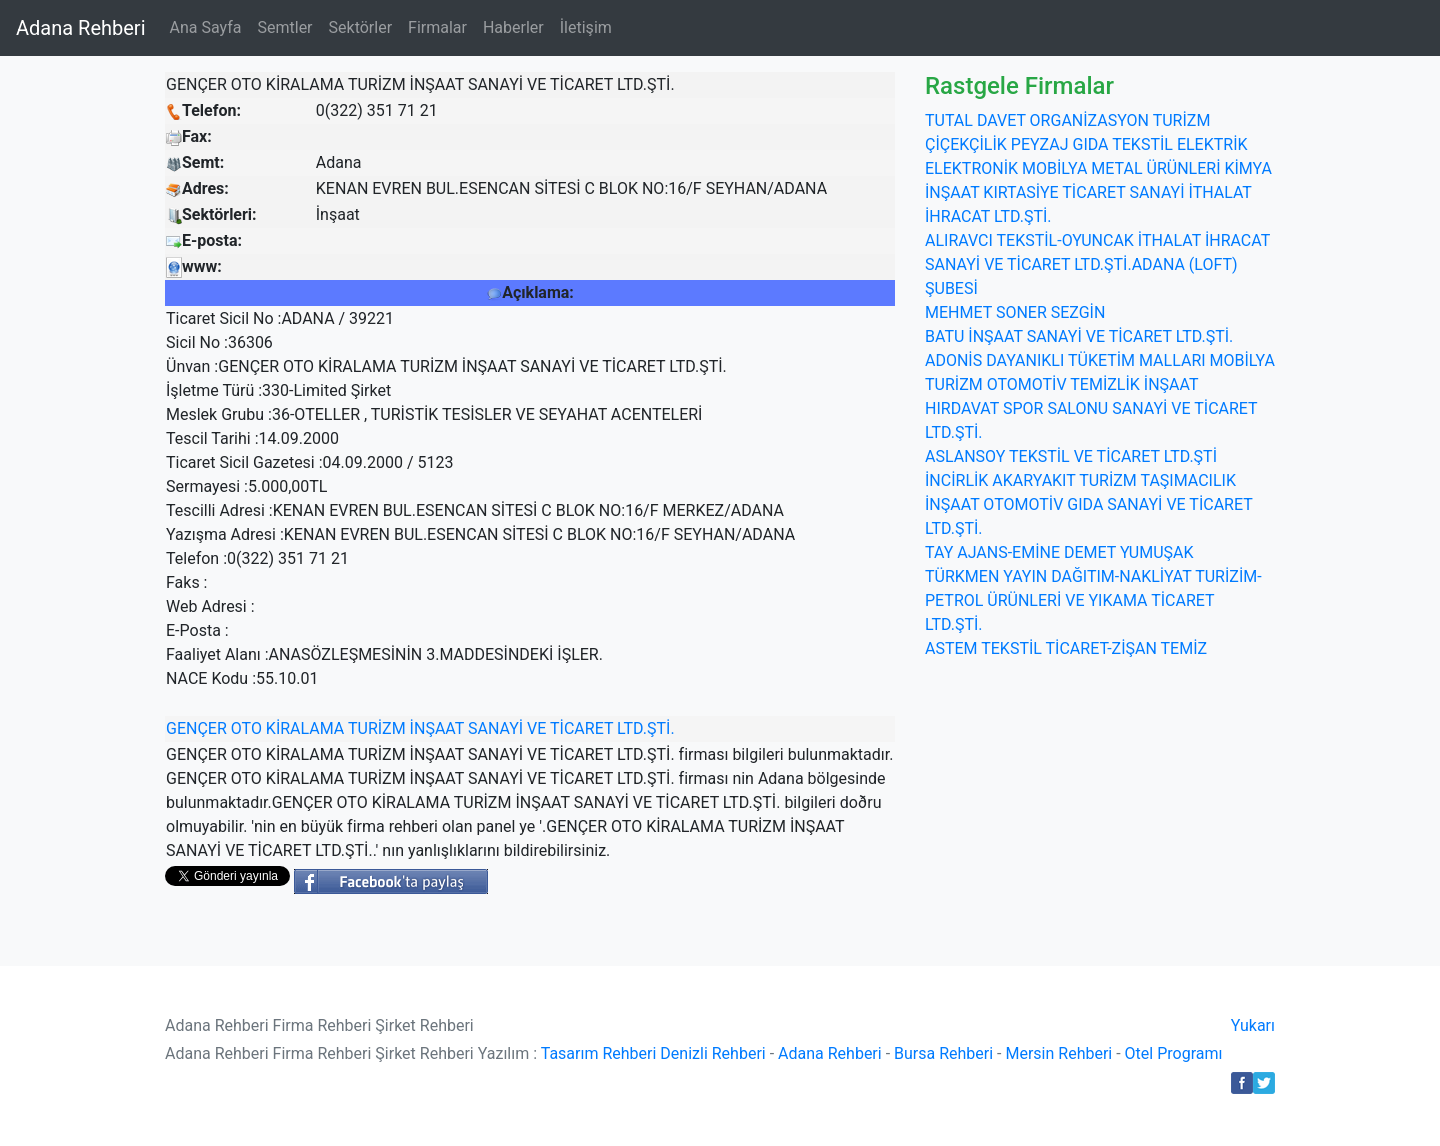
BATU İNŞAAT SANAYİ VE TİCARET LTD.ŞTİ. (1079, 336)
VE (536, 728)
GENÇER (196, 728)
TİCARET (581, 728)
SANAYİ (495, 728)
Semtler (284, 27)
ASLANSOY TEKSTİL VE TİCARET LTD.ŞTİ (1071, 456)
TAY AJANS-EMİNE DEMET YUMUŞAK (1059, 552)
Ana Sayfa (206, 27)
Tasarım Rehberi (599, 1053)
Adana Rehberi (81, 28)
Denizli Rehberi (712, 1053)
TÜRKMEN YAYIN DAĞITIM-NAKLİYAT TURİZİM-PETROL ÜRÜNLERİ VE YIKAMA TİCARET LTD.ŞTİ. (1093, 600)
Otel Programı (1174, 1053)
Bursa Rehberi (943, 1053)
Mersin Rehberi (1058, 1053)
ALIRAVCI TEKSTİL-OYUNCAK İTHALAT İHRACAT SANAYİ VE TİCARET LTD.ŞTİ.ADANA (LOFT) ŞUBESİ (1097, 264)
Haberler (513, 27)
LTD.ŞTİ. (646, 728)
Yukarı (1253, 1025)
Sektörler (361, 27)
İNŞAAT (437, 728)
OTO (246, 728)
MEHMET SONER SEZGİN (1015, 312)
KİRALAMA (305, 728)
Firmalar (437, 27)
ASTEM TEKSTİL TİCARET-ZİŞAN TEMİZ (1066, 648)
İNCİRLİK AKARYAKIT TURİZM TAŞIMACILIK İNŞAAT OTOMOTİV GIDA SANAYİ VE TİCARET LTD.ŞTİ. (1088, 504)
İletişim (586, 27)
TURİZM (377, 728)
